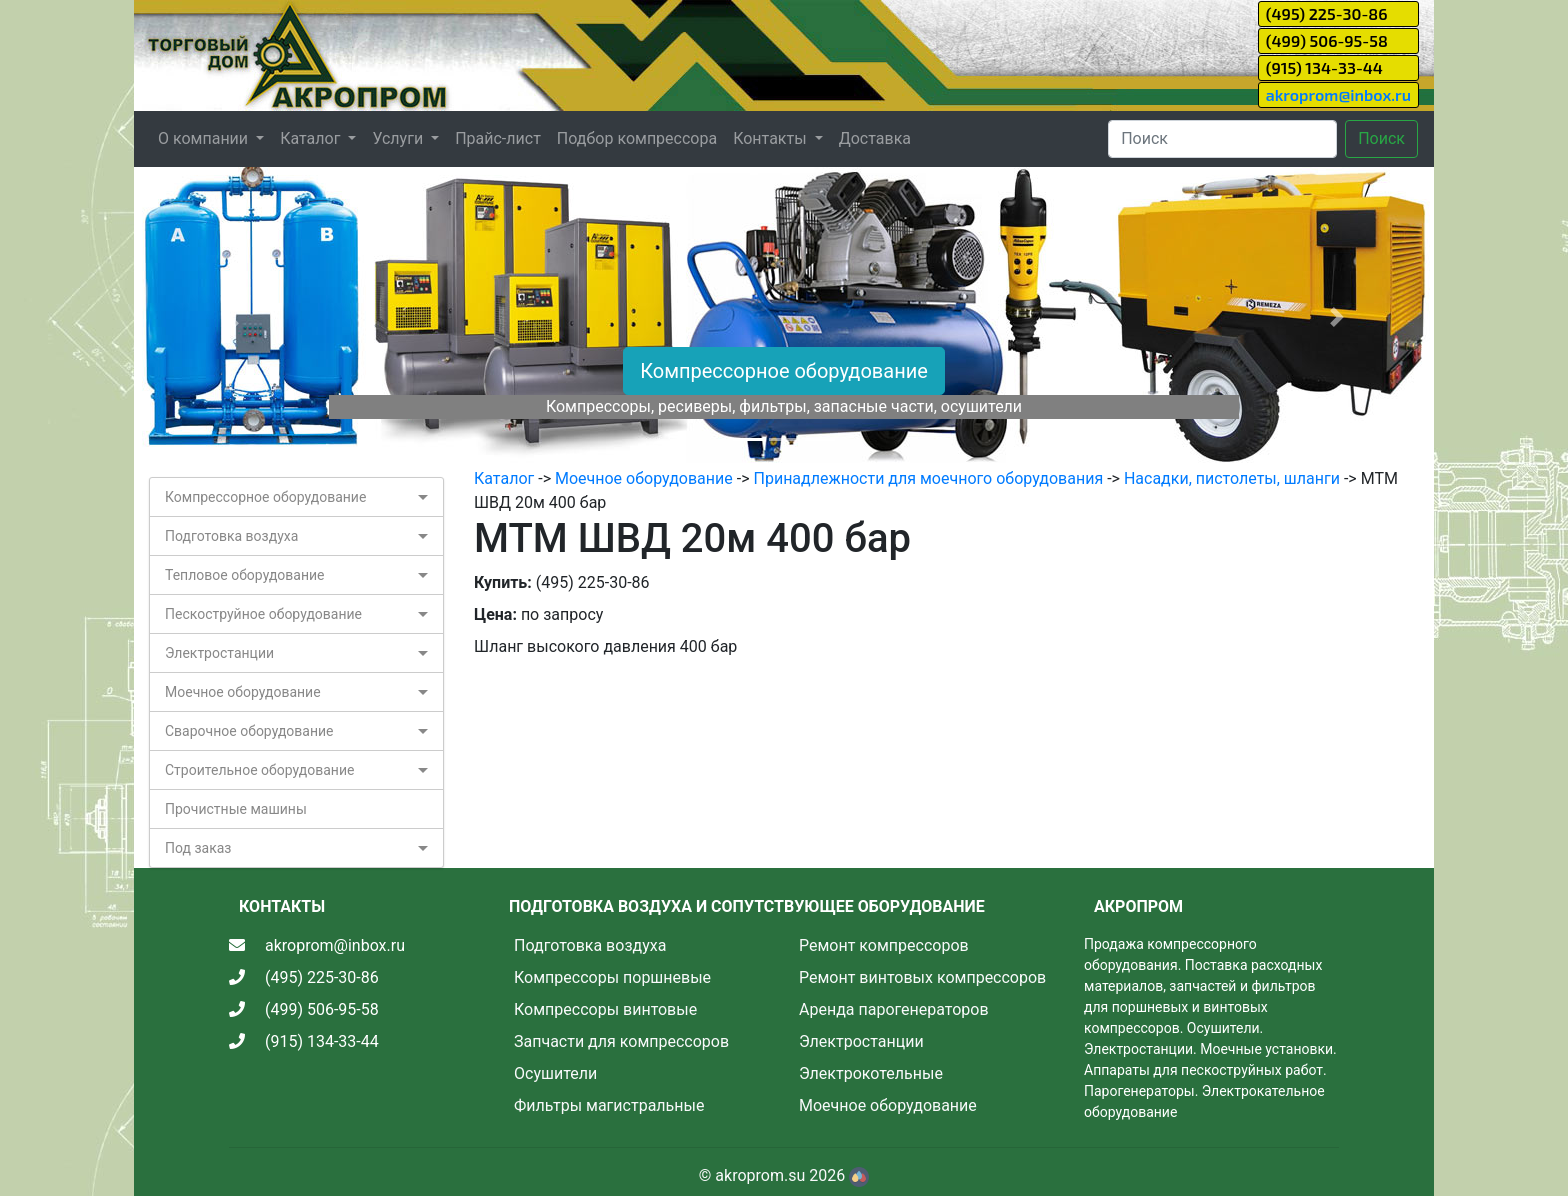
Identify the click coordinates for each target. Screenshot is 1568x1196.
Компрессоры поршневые (612, 977)
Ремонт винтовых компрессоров (922, 977)
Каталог (504, 478)
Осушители (555, 1073)
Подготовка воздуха (231, 536)
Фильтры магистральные (609, 1105)
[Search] (1222, 139)
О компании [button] (205, 138)
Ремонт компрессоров (884, 945)
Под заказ (198, 848)
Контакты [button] (771, 138)
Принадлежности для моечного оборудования (929, 478)
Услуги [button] (399, 138)
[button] (231, 317)
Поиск (1381, 138)
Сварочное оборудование (249, 731)
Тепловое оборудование (245, 575)
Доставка (875, 138)
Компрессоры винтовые (605, 1009)
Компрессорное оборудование (784, 371)
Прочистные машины (236, 809)
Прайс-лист (498, 138)
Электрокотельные (871, 1073)
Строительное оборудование (259, 770)
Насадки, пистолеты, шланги (1232, 478)
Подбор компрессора (637, 138)
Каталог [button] (312, 138)
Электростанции (219, 653)
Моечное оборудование (243, 692)
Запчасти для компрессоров (621, 1041)
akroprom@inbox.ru (1338, 94)
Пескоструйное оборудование (263, 614)
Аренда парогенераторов (894, 1009)
